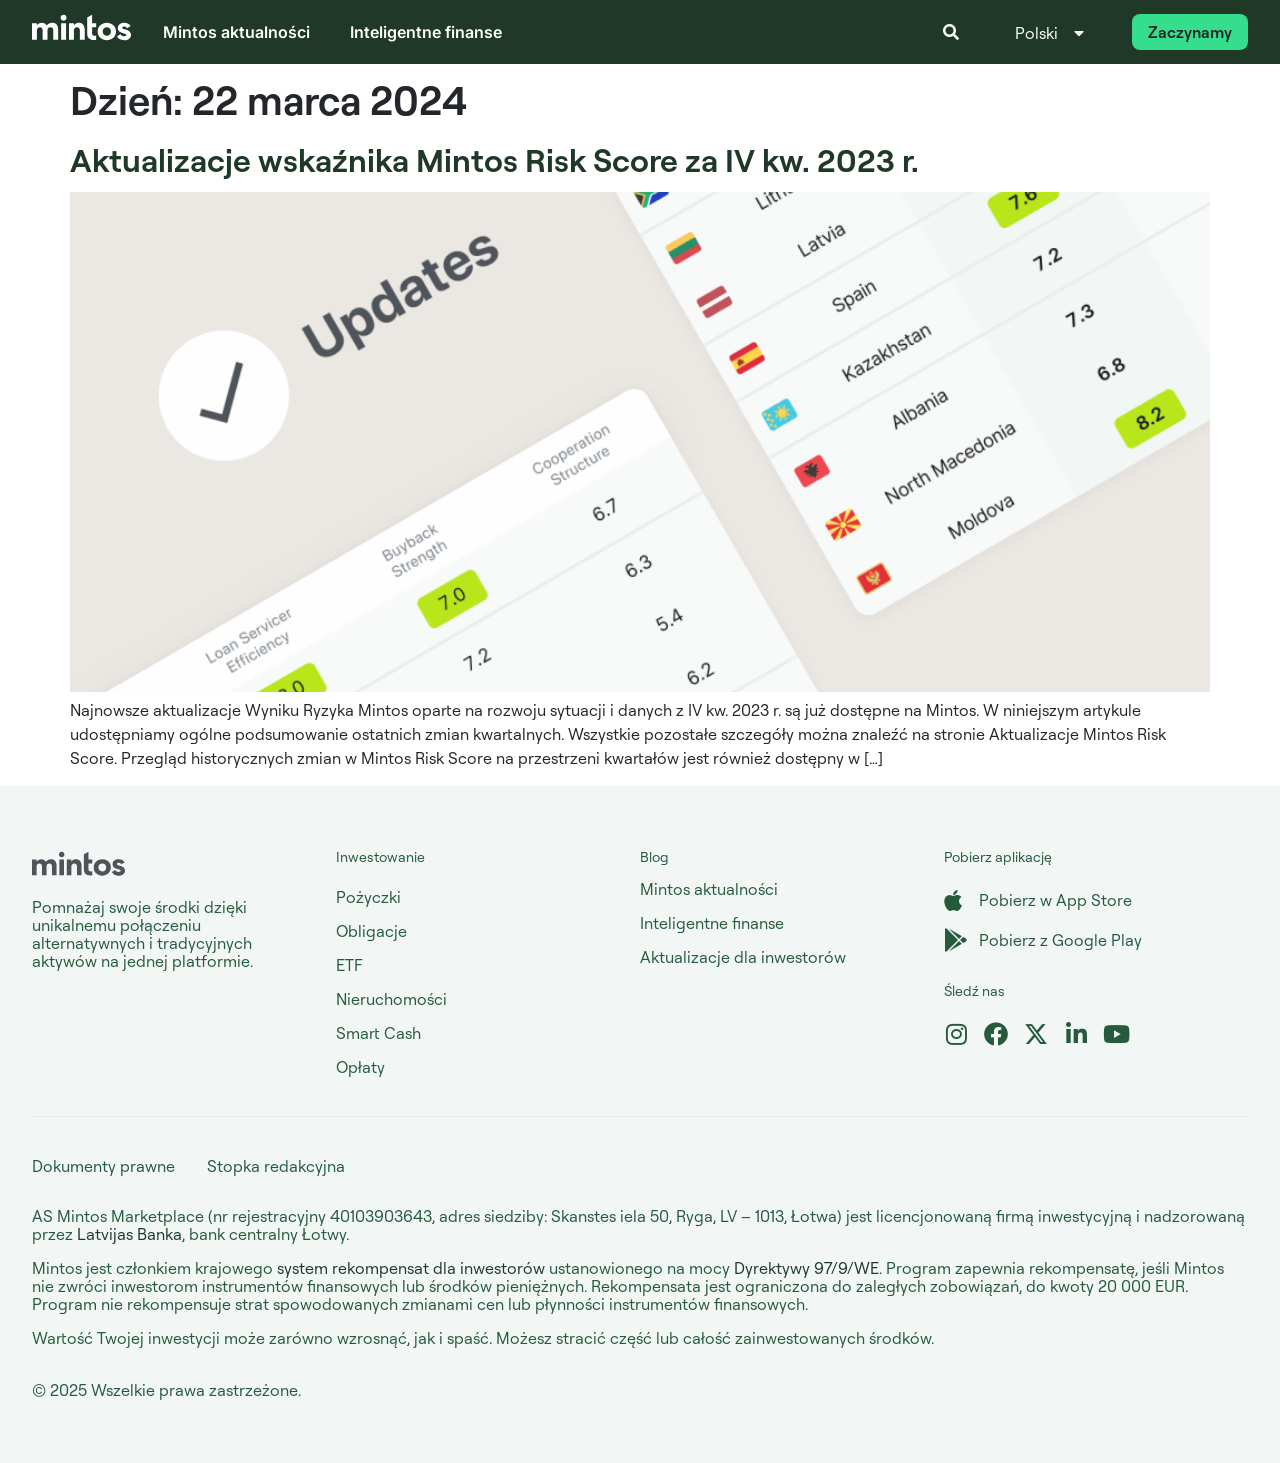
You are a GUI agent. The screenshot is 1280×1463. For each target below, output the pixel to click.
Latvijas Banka (129, 1234)
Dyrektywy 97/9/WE (806, 1268)
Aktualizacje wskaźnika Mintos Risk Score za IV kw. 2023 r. (494, 159)
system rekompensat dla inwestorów (411, 1268)
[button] (951, 32)
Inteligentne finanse (426, 32)
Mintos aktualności (236, 32)
